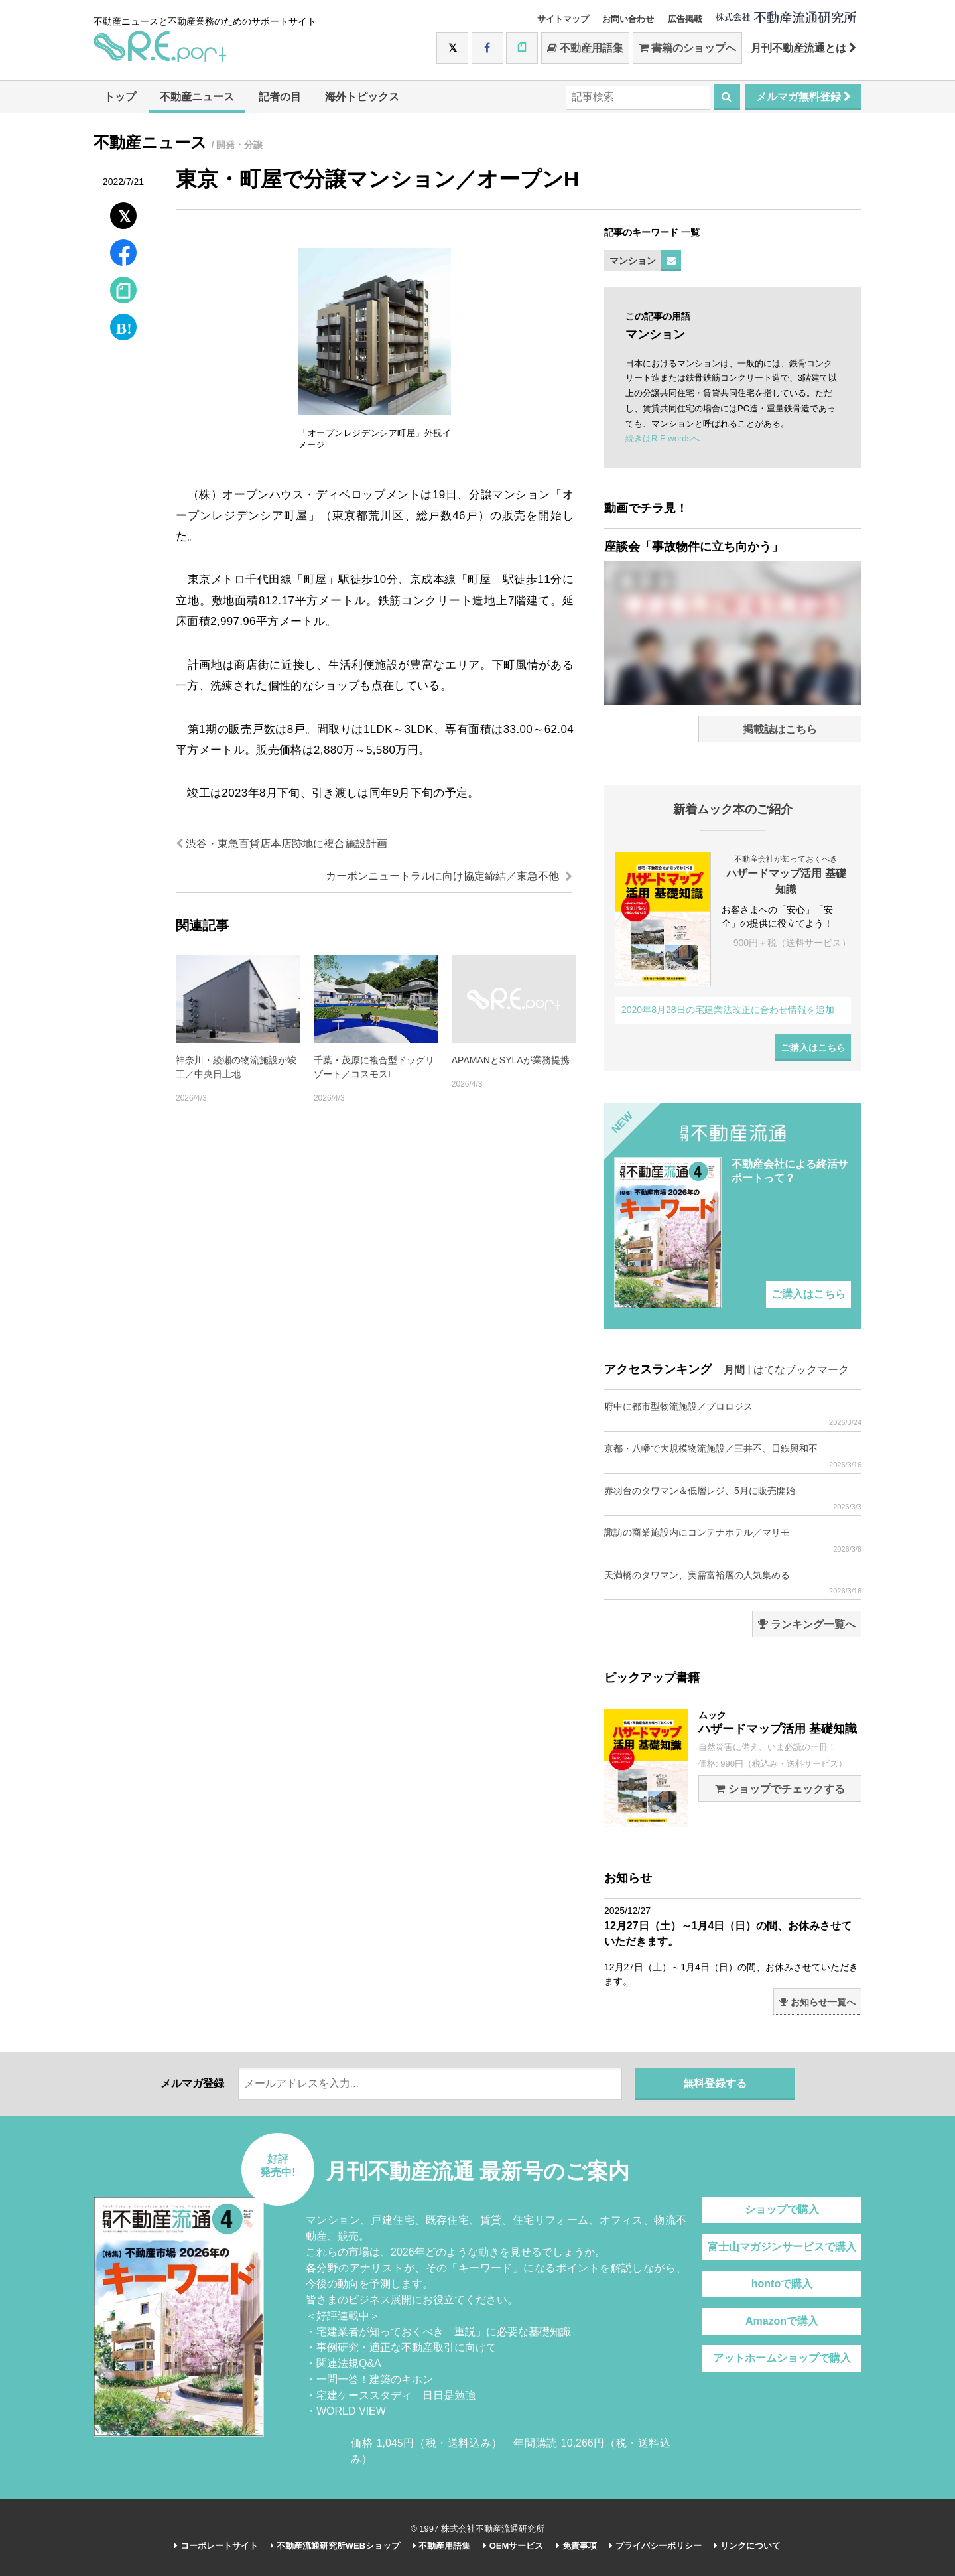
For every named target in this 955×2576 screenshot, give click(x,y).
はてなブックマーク (801, 1369)
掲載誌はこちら (780, 729)
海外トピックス (362, 96)
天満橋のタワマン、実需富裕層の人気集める (732, 1582)
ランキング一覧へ (807, 1624)
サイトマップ (563, 19)
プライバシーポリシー (655, 2546)
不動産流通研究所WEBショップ (335, 2546)
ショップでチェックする (779, 1789)
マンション (632, 260)
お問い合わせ (628, 19)
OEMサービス (513, 2546)
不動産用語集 (585, 48)
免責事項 (576, 2546)
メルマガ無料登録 (803, 96)
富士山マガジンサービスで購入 (782, 2246)
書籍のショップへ (687, 48)
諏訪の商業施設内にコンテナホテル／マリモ (732, 1540)
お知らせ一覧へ (817, 2002)
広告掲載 (685, 19)
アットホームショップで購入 (782, 2358)
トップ (120, 96)
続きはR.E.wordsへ (662, 438)
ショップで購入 (782, 2209)
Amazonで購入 (781, 2321)
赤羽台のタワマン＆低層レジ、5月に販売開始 (732, 1498)
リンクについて (747, 2546)
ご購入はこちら (813, 1047)
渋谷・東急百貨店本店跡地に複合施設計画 (281, 843)
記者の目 (280, 96)
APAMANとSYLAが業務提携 (511, 1060)
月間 (734, 1369)
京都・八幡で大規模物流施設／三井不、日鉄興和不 (732, 1456)
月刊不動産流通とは (803, 48)
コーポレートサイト (216, 2546)
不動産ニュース (197, 96)
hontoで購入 (781, 2283)
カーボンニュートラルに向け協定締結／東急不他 (449, 876)
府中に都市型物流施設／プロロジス (732, 1414)
